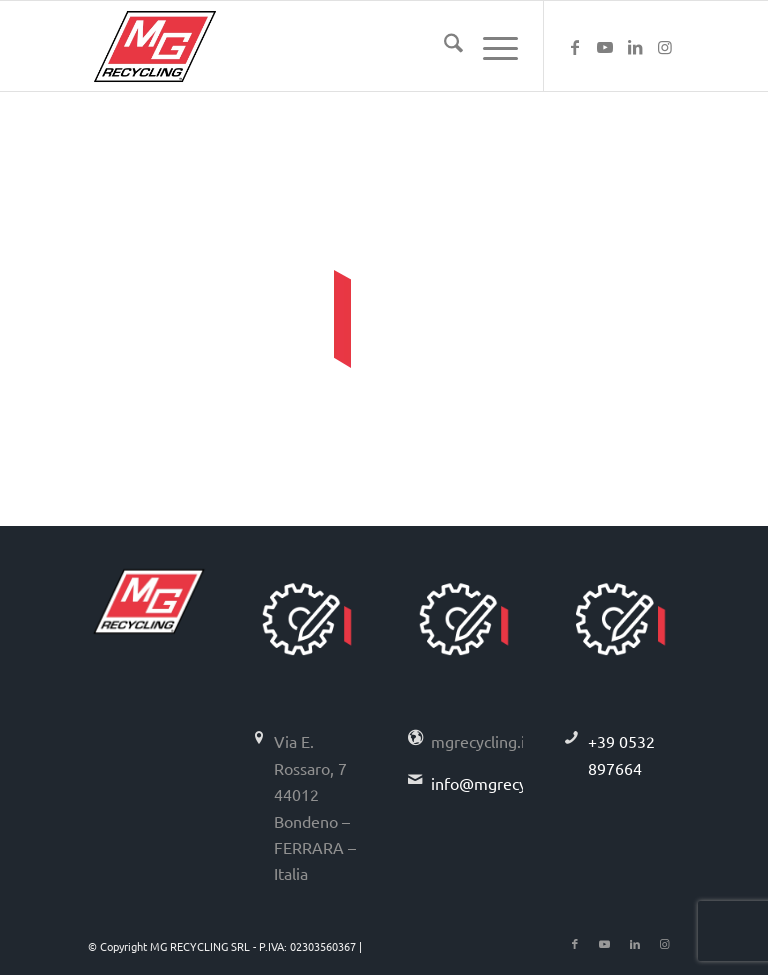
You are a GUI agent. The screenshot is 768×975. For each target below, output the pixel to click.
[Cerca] (443, 46)
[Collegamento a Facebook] (575, 46)
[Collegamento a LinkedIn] (635, 46)
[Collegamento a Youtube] (605, 46)
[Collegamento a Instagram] (665, 46)
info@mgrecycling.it (502, 783)
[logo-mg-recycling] (155, 46)
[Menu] (490, 46)
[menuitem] (443, 46)
